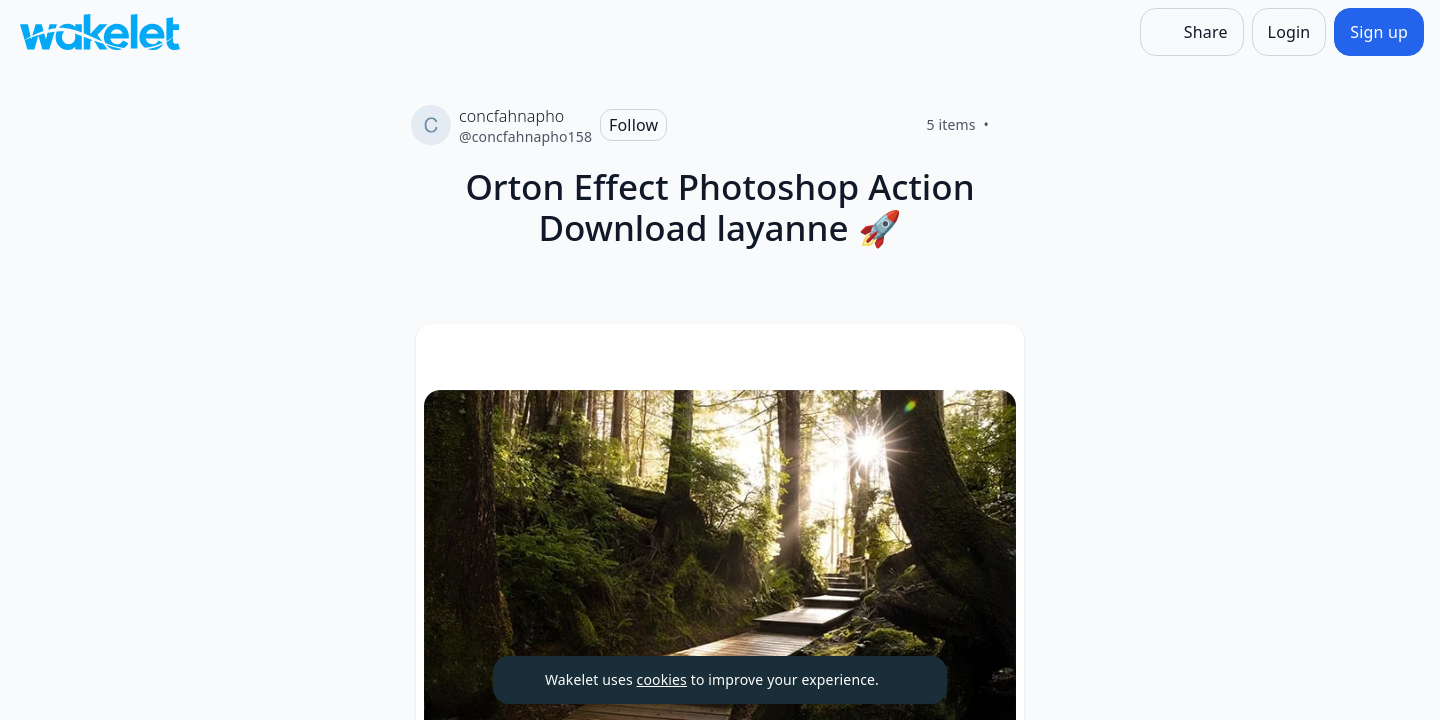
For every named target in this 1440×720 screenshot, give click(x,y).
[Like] (1013, 125)
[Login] (1289, 32)
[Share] (1192, 32)
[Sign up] (1379, 32)
